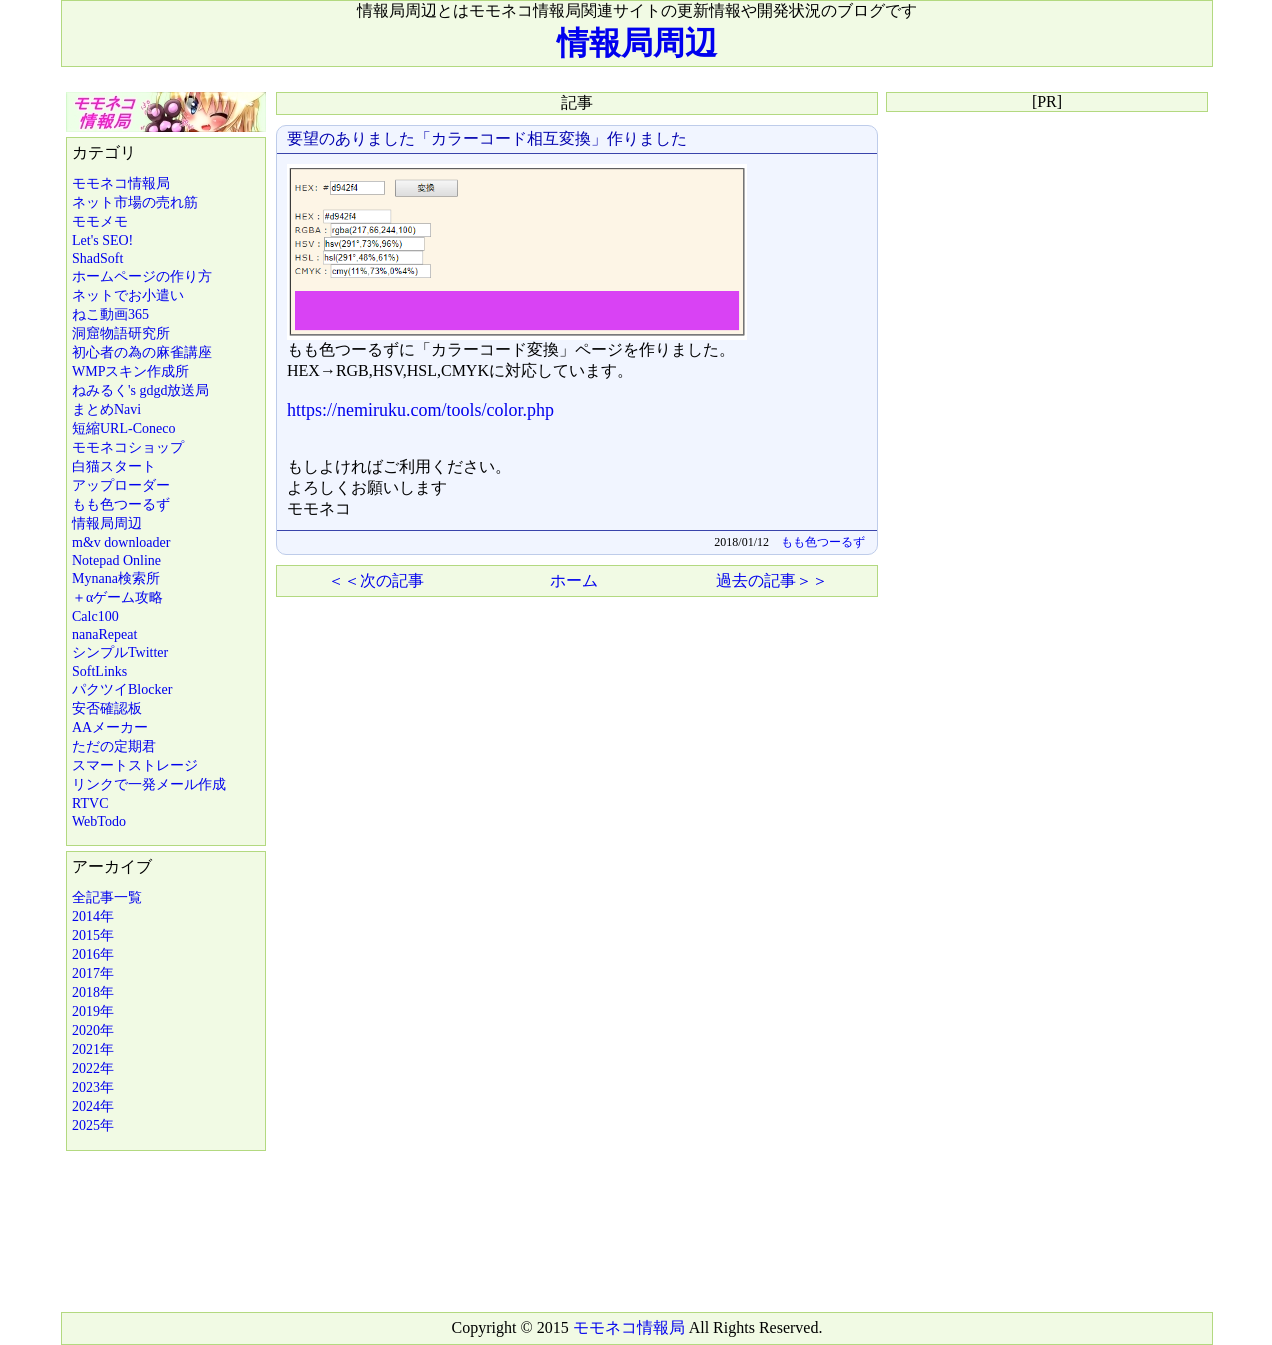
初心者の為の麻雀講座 (142, 352)
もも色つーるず (121, 504)
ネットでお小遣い (128, 295)
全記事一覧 (107, 897)
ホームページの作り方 (142, 276)
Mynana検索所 (116, 578)
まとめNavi (106, 409)
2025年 (93, 1125)
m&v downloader (121, 542)
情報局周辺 (637, 43)
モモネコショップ (128, 447)
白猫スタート (114, 466)
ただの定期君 (114, 746)
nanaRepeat (104, 634)
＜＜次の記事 (376, 580)
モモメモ (100, 221)
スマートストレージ (135, 765)
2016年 (93, 954)
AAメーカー (110, 727)
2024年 (93, 1106)
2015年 (93, 935)
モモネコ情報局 (121, 183)
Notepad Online (116, 560)
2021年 (93, 1049)
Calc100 (95, 616)
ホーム (574, 580)
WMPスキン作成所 (130, 371)
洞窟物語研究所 (121, 333)
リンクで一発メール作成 (149, 784)
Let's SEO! (102, 240)
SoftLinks (99, 671)
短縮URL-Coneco (123, 428)
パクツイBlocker (122, 689)
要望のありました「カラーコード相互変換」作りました (487, 138)
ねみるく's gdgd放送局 (140, 390)
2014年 (93, 916)
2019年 (93, 1011)
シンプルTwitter (120, 652)
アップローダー (121, 485)
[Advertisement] (576, 747)
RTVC (90, 803)
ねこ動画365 (110, 314)
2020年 (93, 1030)
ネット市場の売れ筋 (135, 202)
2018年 (93, 992)
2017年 (93, 973)
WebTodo (99, 821)
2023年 (93, 1087)
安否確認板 (107, 708)
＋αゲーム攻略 (117, 597)
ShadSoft (97, 258)
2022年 (93, 1068)
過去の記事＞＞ (772, 580)
